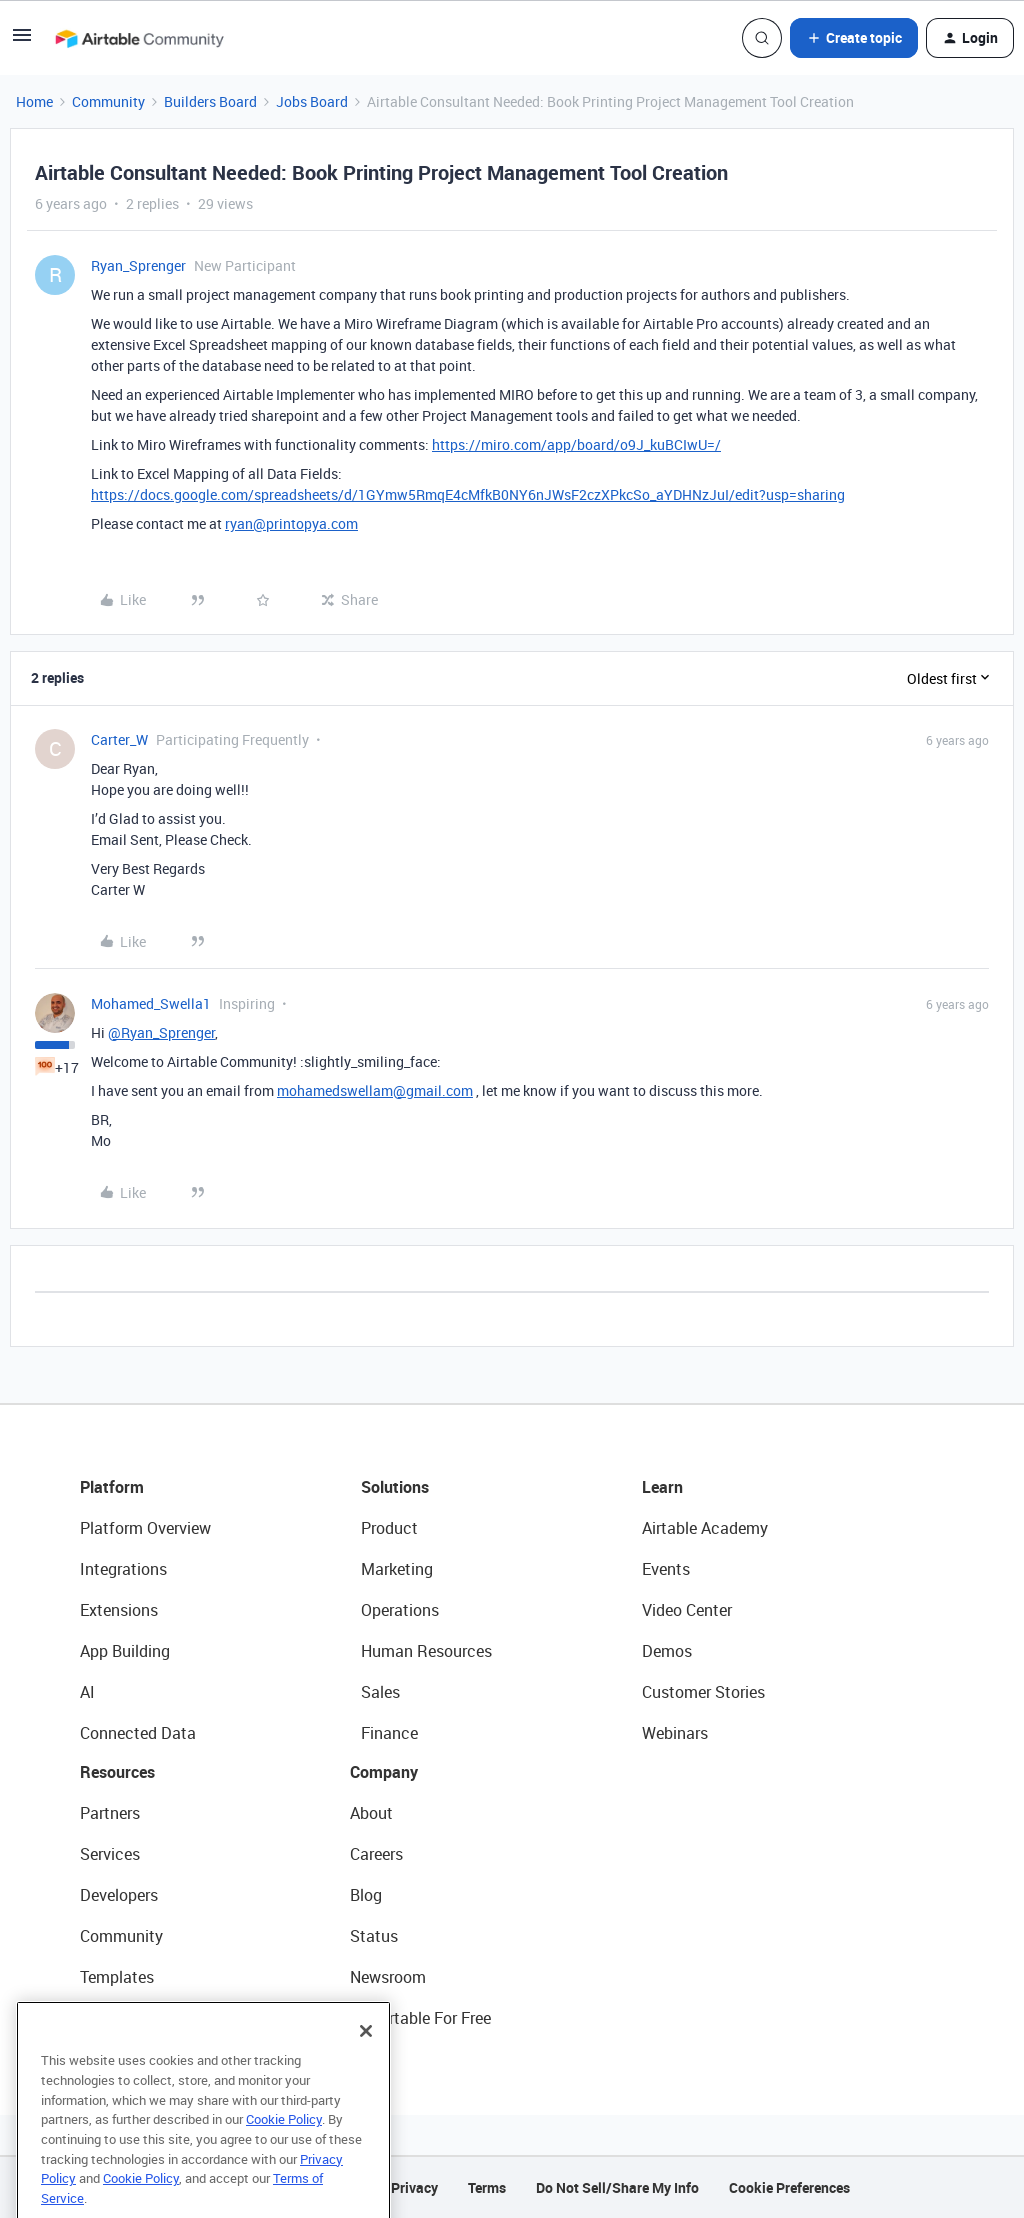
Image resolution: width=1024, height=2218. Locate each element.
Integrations (123, 1569)
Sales (380, 1692)
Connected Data (138, 1733)
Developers (119, 1895)
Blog (366, 1895)
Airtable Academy (705, 1528)
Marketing (397, 1569)
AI (87, 1692)
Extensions (119, 1610)
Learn (662, 1487)
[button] (22, 41)
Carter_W (119, 739)
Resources (117, 1772)
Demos (667, 1651)
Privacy (414, 2187)
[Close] (366, 2061)
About (371, 1813)
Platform (112, 1487)
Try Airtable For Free (420, 2018)
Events (666, 1569)
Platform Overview (145, 1528)
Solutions (395, 1487)
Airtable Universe (140, 2018)
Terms (487, 2187)
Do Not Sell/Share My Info (617, 2187)
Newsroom (388, 1977)
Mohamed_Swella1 (151, 1003)
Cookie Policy (284, 2149)
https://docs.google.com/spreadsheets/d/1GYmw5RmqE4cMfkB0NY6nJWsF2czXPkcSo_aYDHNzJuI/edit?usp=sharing (468, 494)
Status (374, 1936)
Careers (376, 1854)
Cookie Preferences (789, 2187)
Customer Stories (703, 1692)
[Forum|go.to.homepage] (139, 38)
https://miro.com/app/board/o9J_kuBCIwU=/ (576, 444)
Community (108, 101)
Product (389, 1528)
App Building (125, 1651)
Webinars (675, 1733)
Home (34, 101)
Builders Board (210, 101)
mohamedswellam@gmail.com (375, 1090)
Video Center (687, 1610)
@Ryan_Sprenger (161, 1032)
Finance (389, 1733)
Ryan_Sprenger (138, 265)
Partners (110, 1813)
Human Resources (426, 1651)
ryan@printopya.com (291, 523)
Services (110, 1854)
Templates (117, 1977)
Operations (400, 1610)
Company (384, 1772)
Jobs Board (312, 101)
